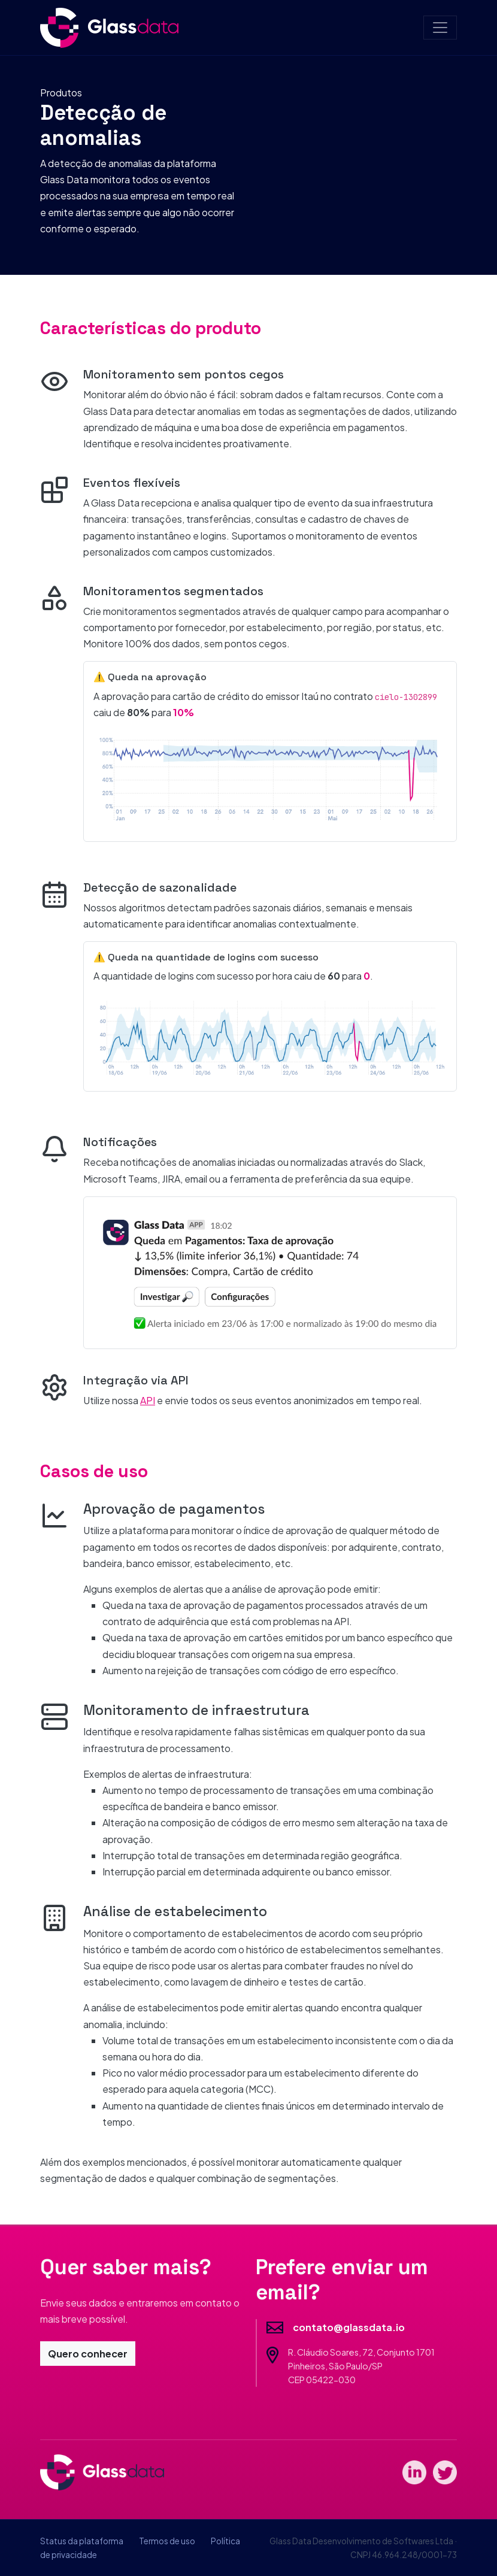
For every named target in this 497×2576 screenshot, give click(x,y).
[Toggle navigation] (440, 28)
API (147, 1400)
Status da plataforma (81, 2541)
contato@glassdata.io (349, 2327)
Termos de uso (167, 2541)
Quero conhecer (88, 2353)
